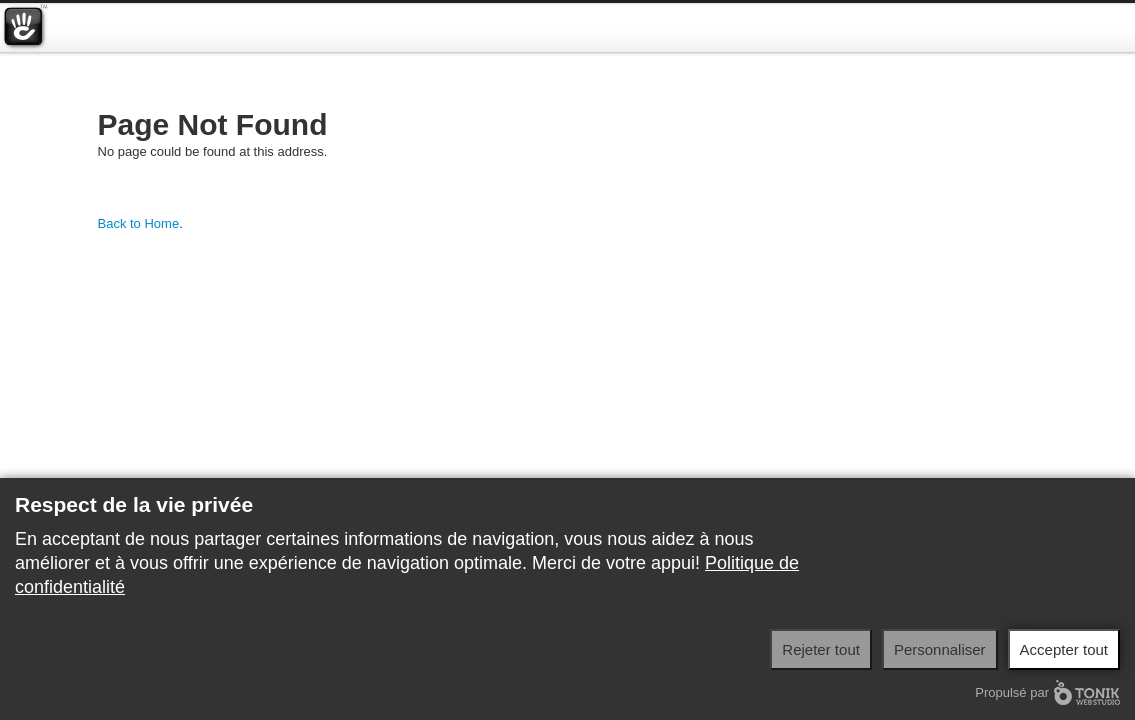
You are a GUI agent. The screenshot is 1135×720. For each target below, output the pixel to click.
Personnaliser (940, 649)
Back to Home (139, 223)
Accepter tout (1064, 649)
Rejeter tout (821, 649)
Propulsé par (1047, 692)
